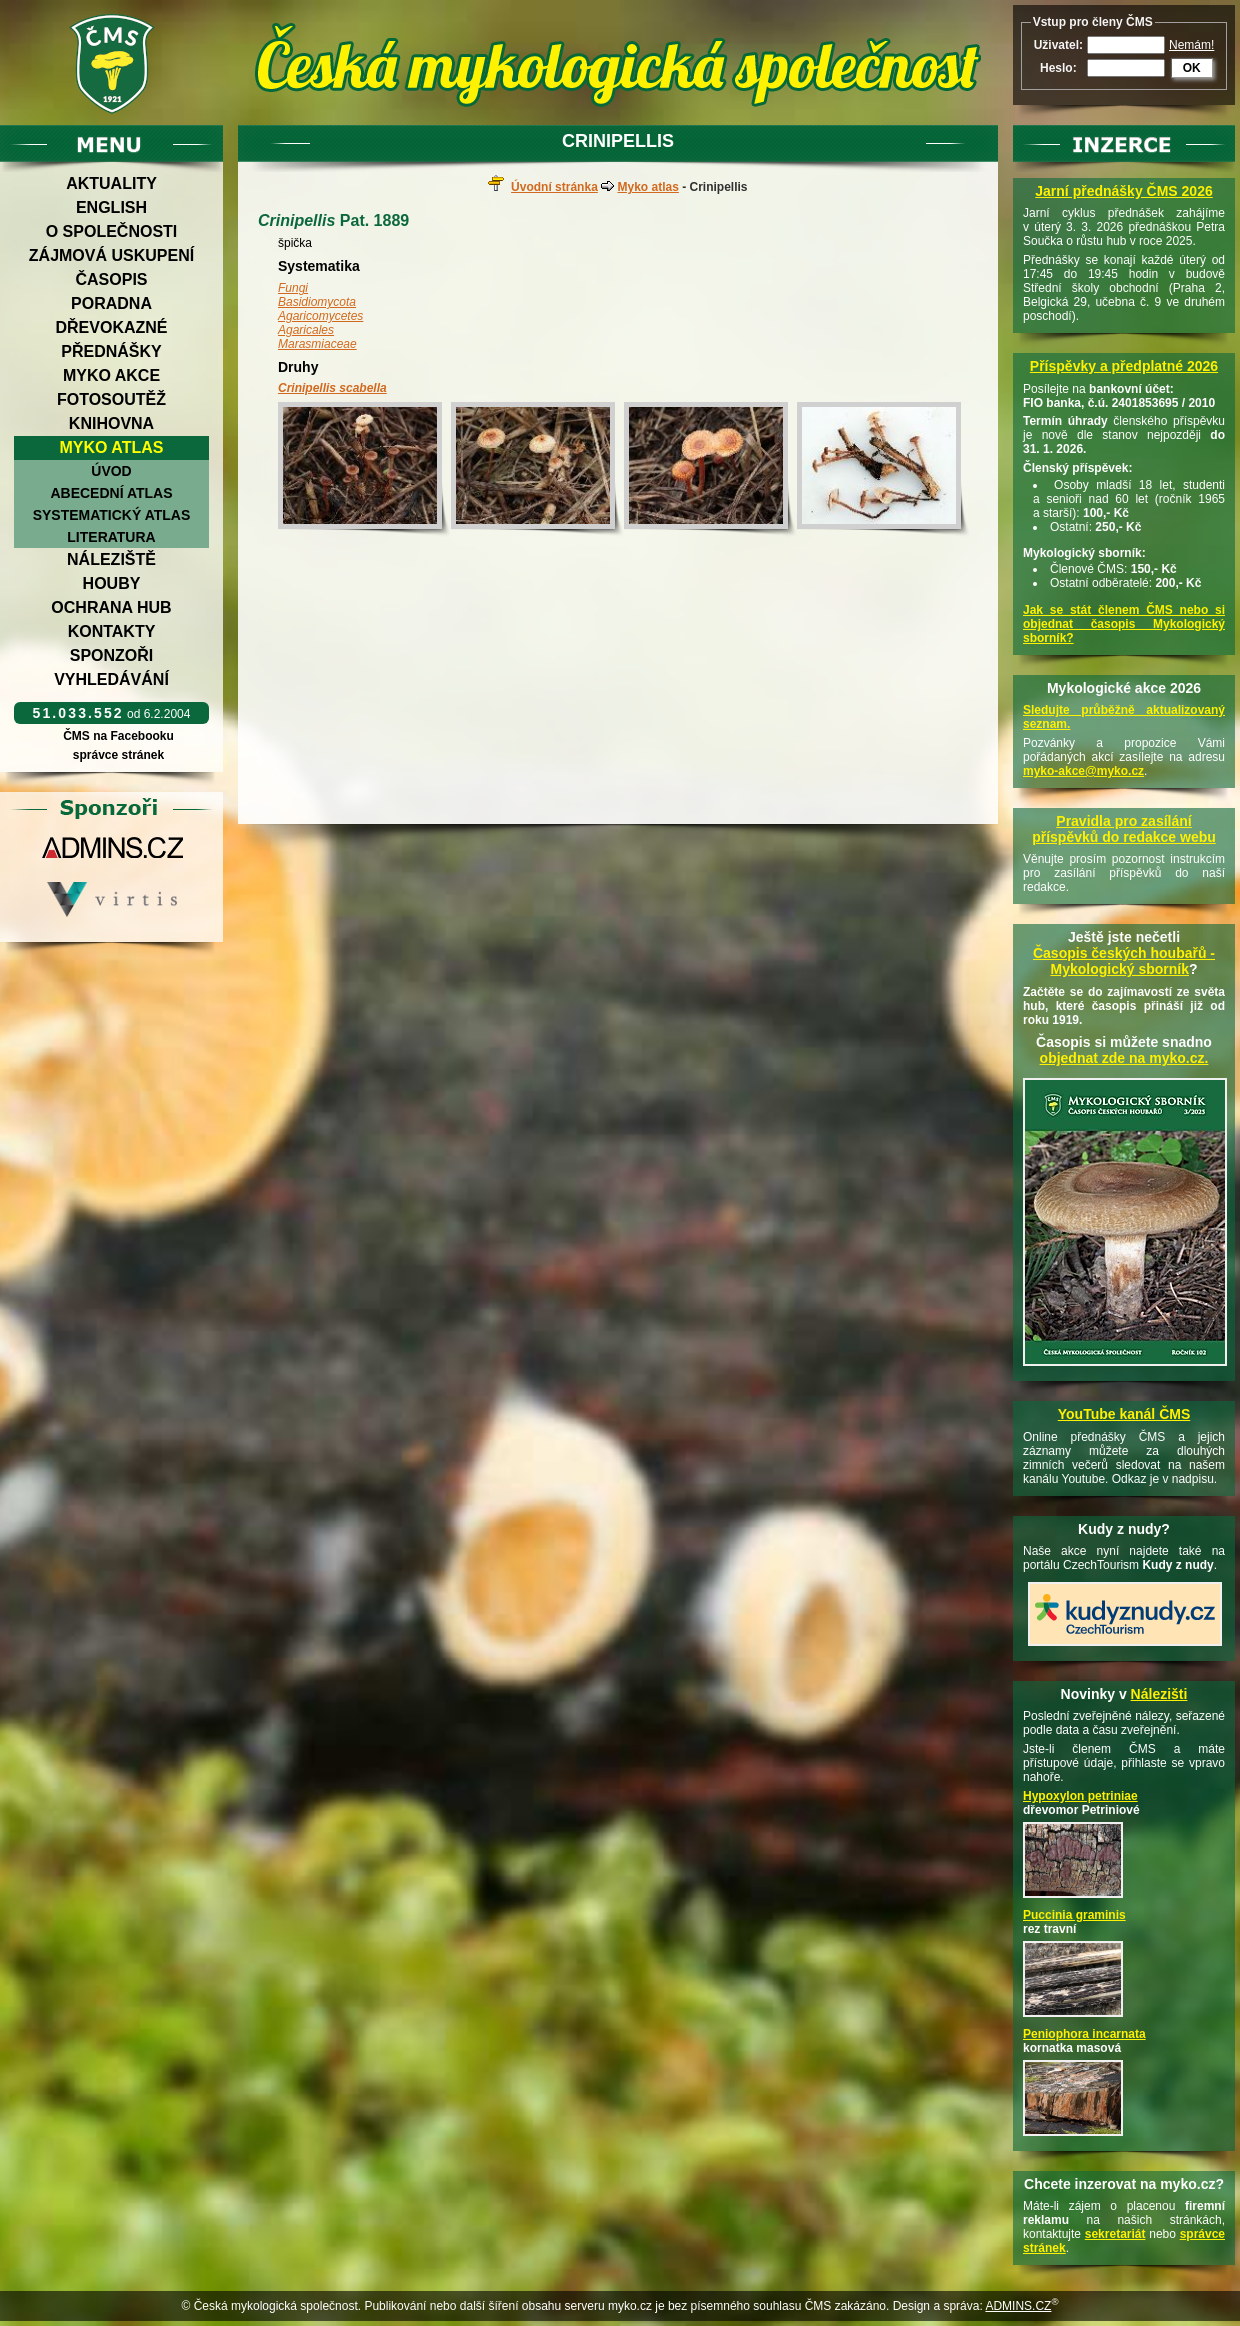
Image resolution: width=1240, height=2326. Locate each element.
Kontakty (112, 631)
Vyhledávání (111, 679)
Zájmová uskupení (111, 255)
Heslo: (1058, 68)
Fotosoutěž (111, 399)
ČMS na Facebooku (118, 736)
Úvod (111, 471)
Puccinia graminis (1074, 1915)
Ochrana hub (111, 607)
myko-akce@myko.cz (1083, 771)
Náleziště (111, 559)
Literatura (111, 537)
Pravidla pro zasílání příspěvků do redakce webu (1124, 829)
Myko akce (111, 375)
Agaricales (306, 330)
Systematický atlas (112, 515)
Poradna (111, 303)
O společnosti (112, 231)
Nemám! (1191, 45)
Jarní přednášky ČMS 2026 (1123, 191)
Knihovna (111, 423)
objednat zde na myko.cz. (1124, 1058)
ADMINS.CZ (1018, 2306)
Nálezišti (1159, 1694)
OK (1192, 68)
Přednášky (111, 351)
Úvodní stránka (554, 187)
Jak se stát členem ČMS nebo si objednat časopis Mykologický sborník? (1124, 624)
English (111, 207)
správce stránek (118, 755)
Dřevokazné (111, 327)
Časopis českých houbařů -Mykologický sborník (1124, 961)
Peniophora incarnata (1084, 2034)
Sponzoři (112, 655)
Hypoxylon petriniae (1080, 1796)
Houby (112, 583)
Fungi (293, 288)
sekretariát (1115, 2234)
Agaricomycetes (320, 316)
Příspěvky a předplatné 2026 (1124, 366)
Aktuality (111, 183)
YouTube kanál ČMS (1124, 1414)
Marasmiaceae (317, 344)
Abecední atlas (111, 493)
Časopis (111, 279)
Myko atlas (112, 447)
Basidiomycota (317, 302)
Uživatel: (1058, 45)
